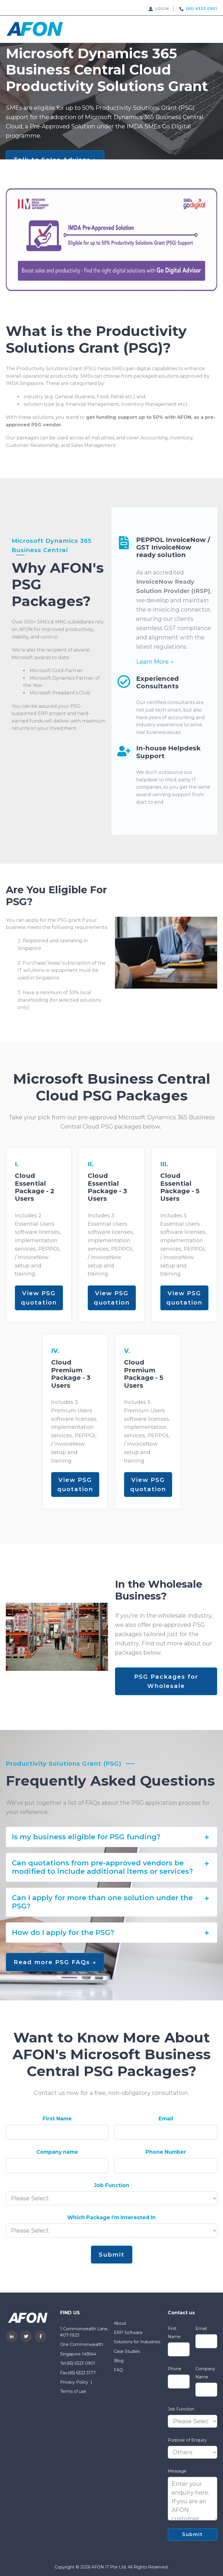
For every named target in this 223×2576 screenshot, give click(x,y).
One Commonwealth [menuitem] (81, 2344)
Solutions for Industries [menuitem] (137, 2341)
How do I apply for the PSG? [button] (111, 1933)
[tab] (111, 1837)
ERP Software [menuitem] (128, 2332)
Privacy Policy (74, 2382)
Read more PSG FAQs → (55, 1962)
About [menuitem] (120, 2323)
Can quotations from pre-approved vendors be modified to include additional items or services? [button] (111, 1867)
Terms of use (73, 2391)
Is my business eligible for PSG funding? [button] (111, 1837)
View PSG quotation (39, 1298)
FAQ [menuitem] (118, 2370)
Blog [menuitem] (118, 2360)
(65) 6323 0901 (80, 2363)
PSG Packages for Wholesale (166, 1681)
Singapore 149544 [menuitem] (78, 2354)
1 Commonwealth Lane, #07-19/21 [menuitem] (84, 2332)
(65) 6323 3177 (82, 2372)
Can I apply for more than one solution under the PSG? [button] (111, 1902)
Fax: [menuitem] (64, 2372)
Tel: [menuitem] (63, 2363)
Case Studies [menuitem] (127, 2351)
